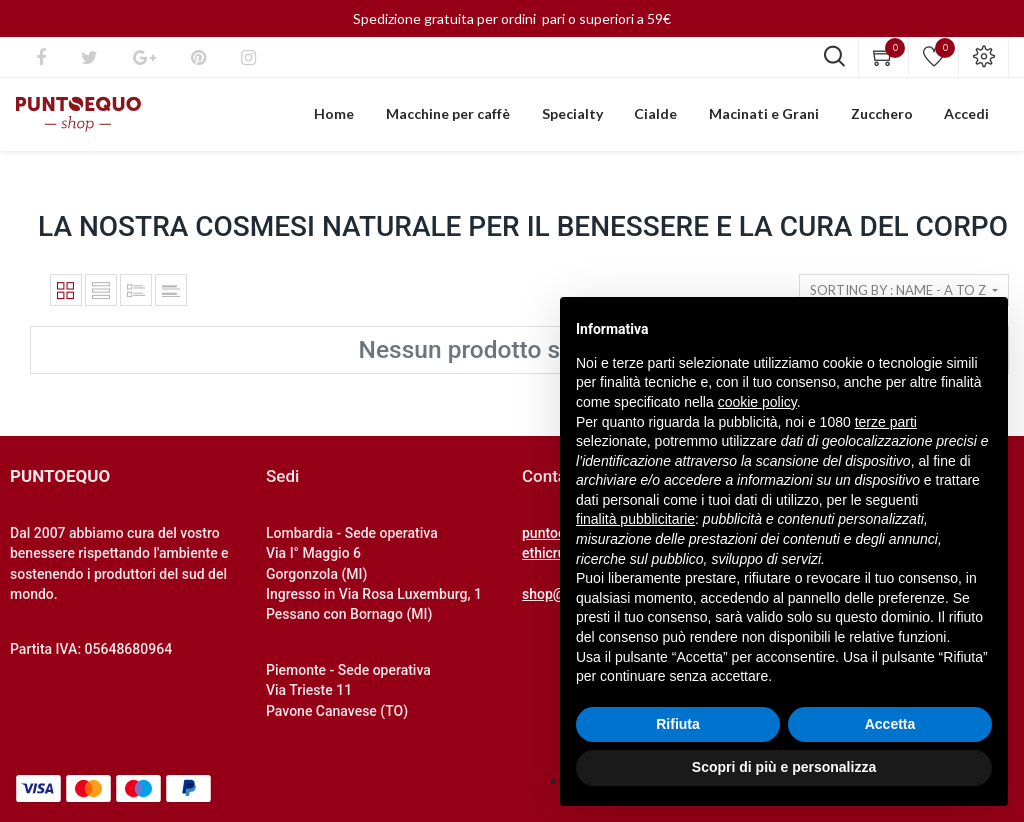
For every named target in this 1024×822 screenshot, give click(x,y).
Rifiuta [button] (678, 724)
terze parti (886, 422)
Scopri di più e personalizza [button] (784, 767)
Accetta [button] (890, 724)
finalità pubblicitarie (635, 519)
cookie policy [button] (757, 402)
